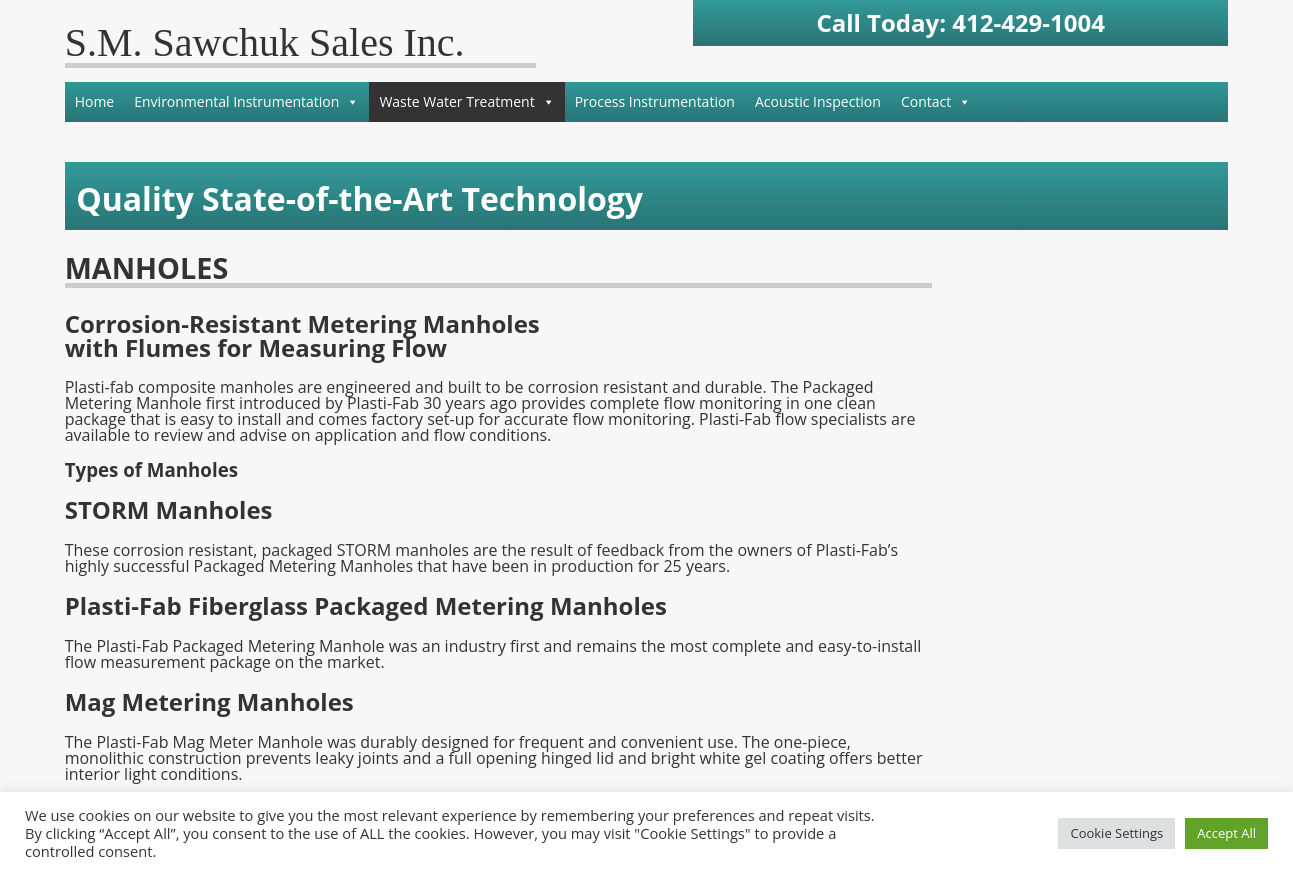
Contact (936, 101)
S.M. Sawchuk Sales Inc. (265, 42)
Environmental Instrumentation (246, 101)
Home (95, 101)
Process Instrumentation (655, 101)
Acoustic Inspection (818, 101)
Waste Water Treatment (466, 101)
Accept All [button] (1226, 833)
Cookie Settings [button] (1116, 833)
